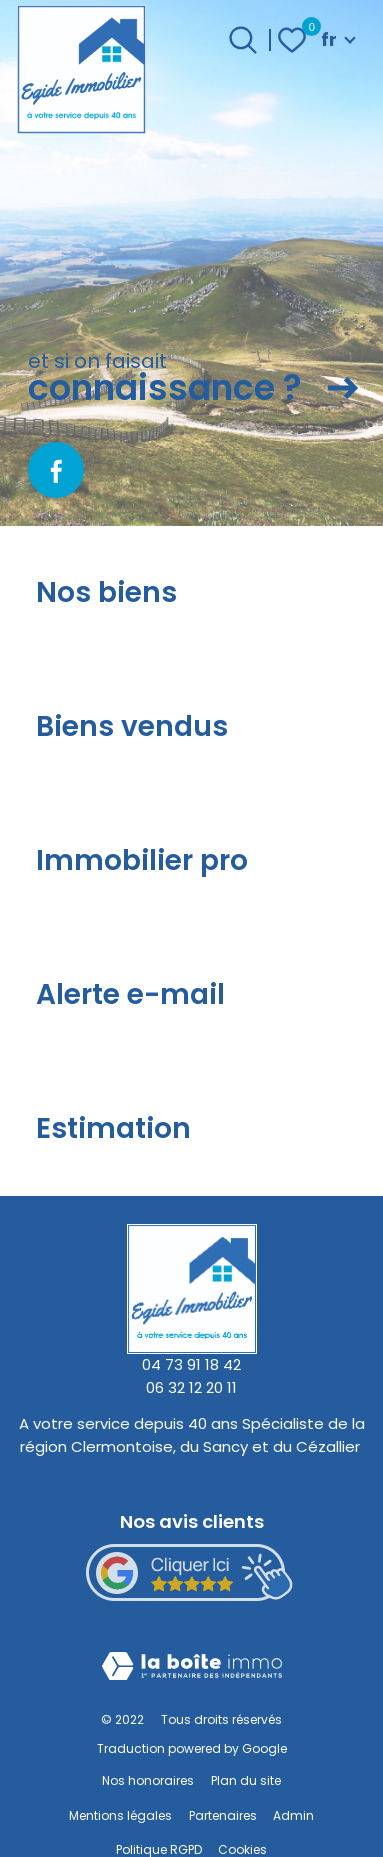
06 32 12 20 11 (191, 1387)
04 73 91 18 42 (191, 1364)
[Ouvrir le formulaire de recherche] (243, 40)
